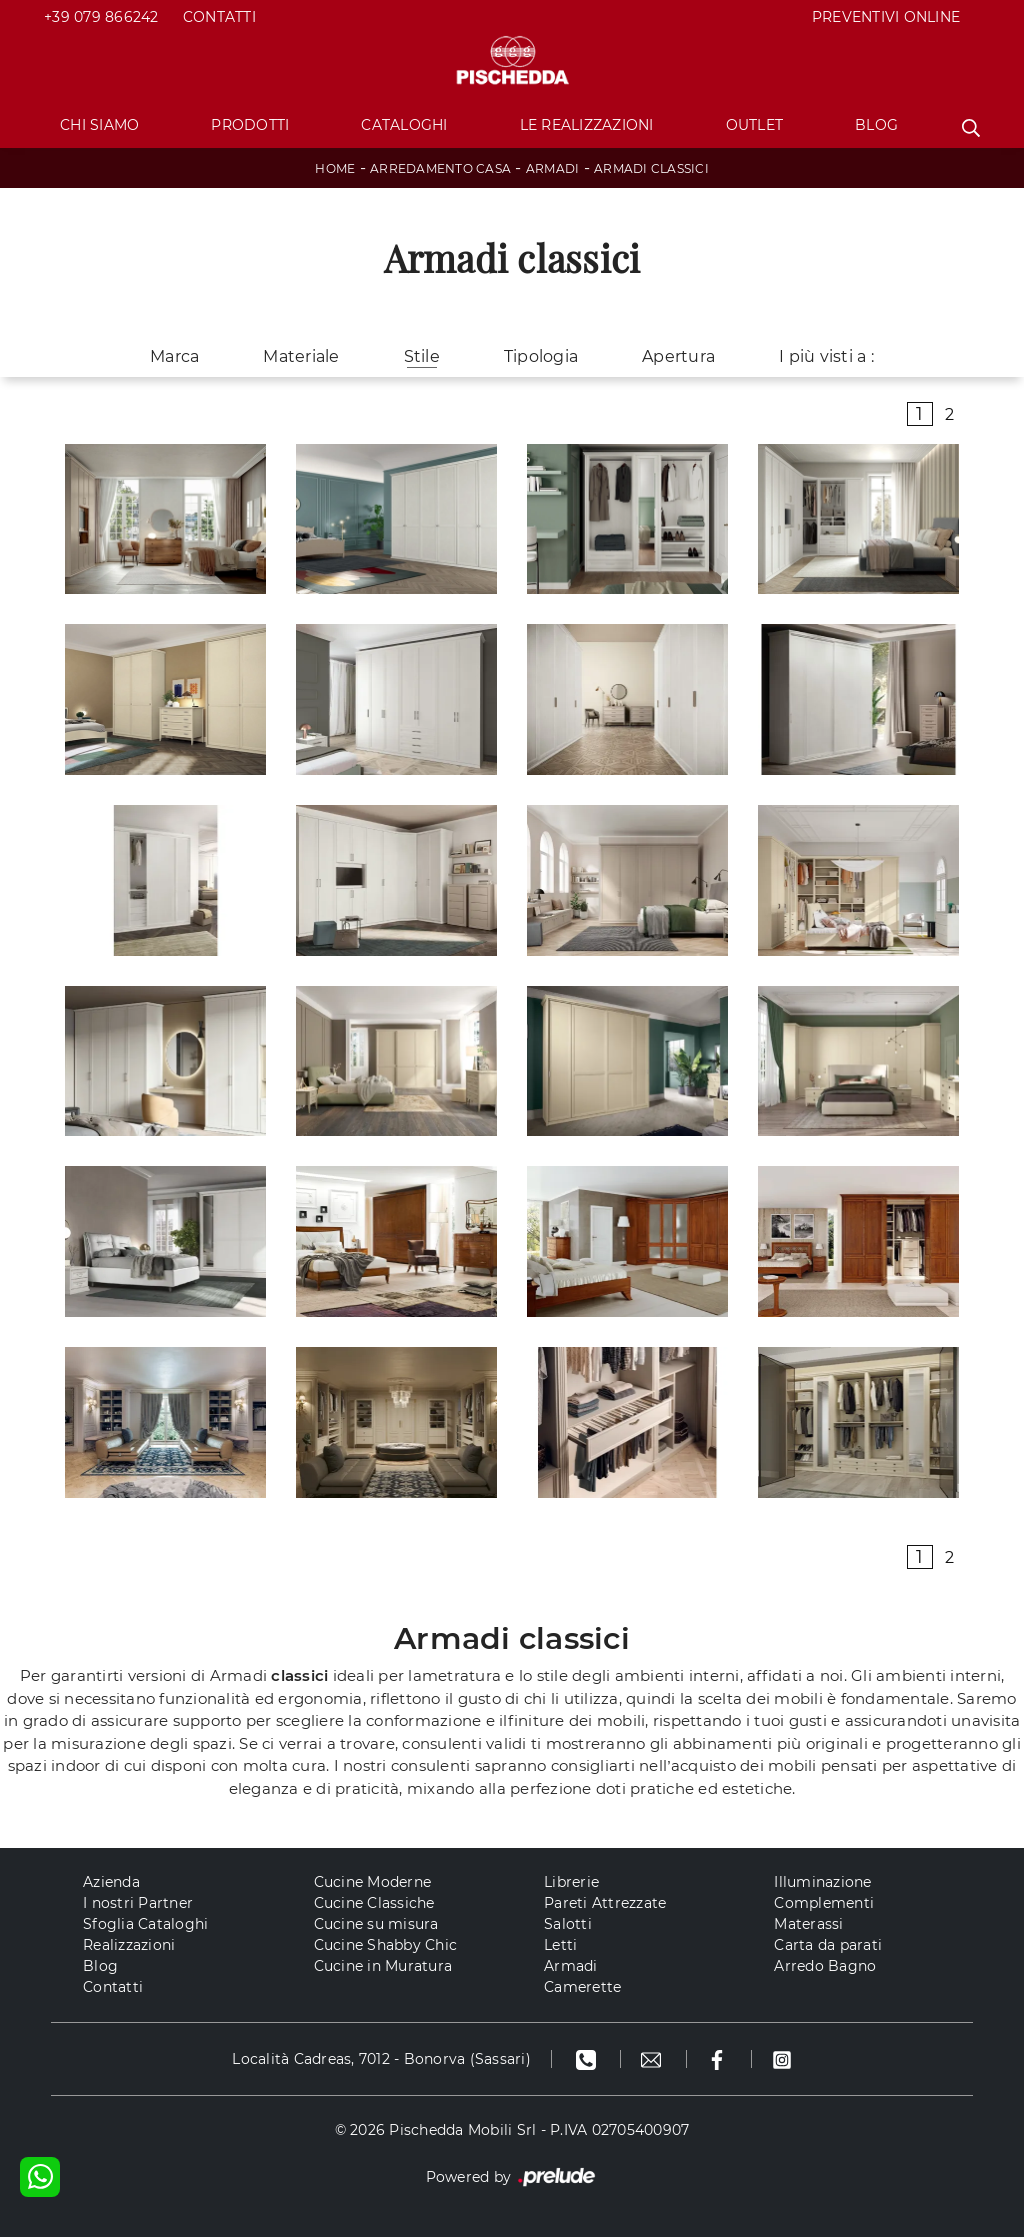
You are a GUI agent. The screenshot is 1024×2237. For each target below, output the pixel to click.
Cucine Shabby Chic (386, 1945)
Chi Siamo (99, 125)
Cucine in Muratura (383, 1966)
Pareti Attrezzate (605, 1903)
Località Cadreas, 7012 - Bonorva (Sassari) (381, 2059)
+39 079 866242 (101, 17)
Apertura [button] (678, 356)
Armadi (553, 168)
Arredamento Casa (440, 168)
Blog (876, 125)
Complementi (824, 1903)
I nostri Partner (138, 1903)
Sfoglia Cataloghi (145, 1924)
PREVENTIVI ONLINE (886, 17)
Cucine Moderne (373, 1882)
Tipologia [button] (541, 356)
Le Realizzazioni (587, 125)
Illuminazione (822, 1882)
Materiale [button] (301, 356)
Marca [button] (174, 356)
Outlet (755, 125)
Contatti (219, 17)
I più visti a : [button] (826, 356)
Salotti (568, 1924)
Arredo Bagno (825, 1966)
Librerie (571, 1882)
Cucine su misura (376, 1924)
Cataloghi (404, 125)
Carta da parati (828, 1945)
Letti (560, 1945)
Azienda (111, 1882)
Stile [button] (422, 356)
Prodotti (250, 125)
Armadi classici (651, 168)
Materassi (808, 1924)
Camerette (582, 1987)
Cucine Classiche (374, 1903)
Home (335, 168)
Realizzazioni (129, 1945)
